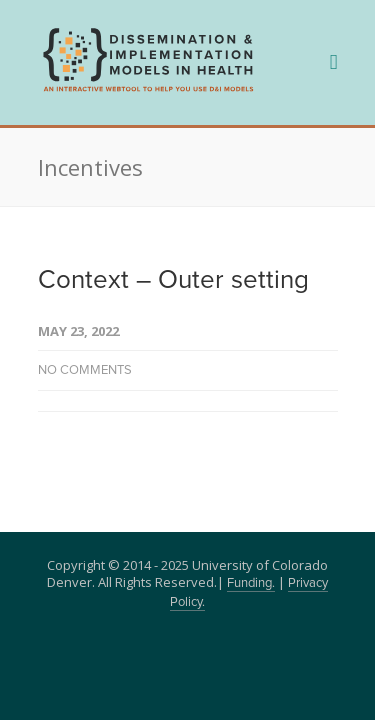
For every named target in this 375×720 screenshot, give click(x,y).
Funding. (251, 583)
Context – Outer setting (173, 280)
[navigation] (148, 89)
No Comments (85, 370)
